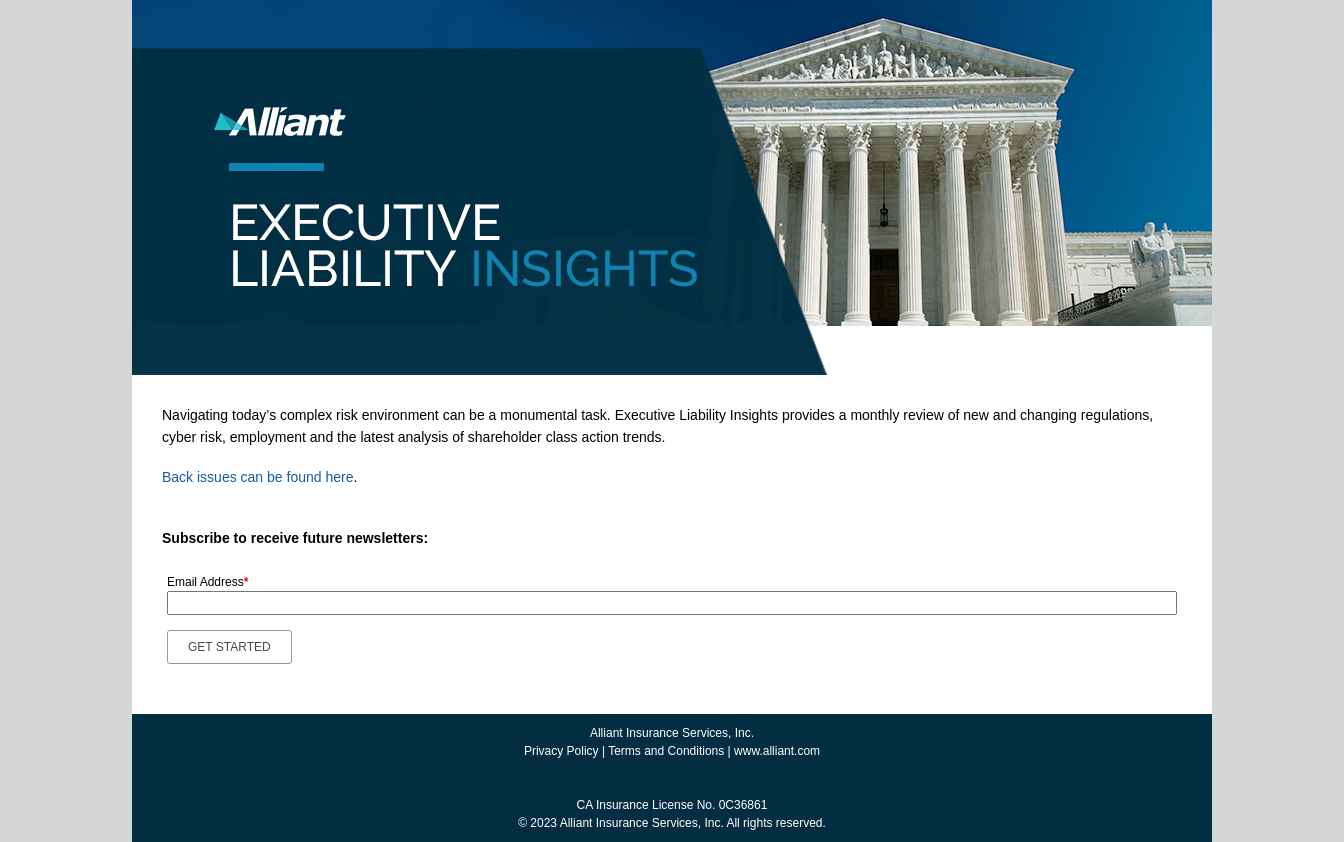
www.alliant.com (777, 751)
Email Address (207, 582)
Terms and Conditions (666, 751)
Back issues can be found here (257, 477)
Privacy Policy (561, 751)
